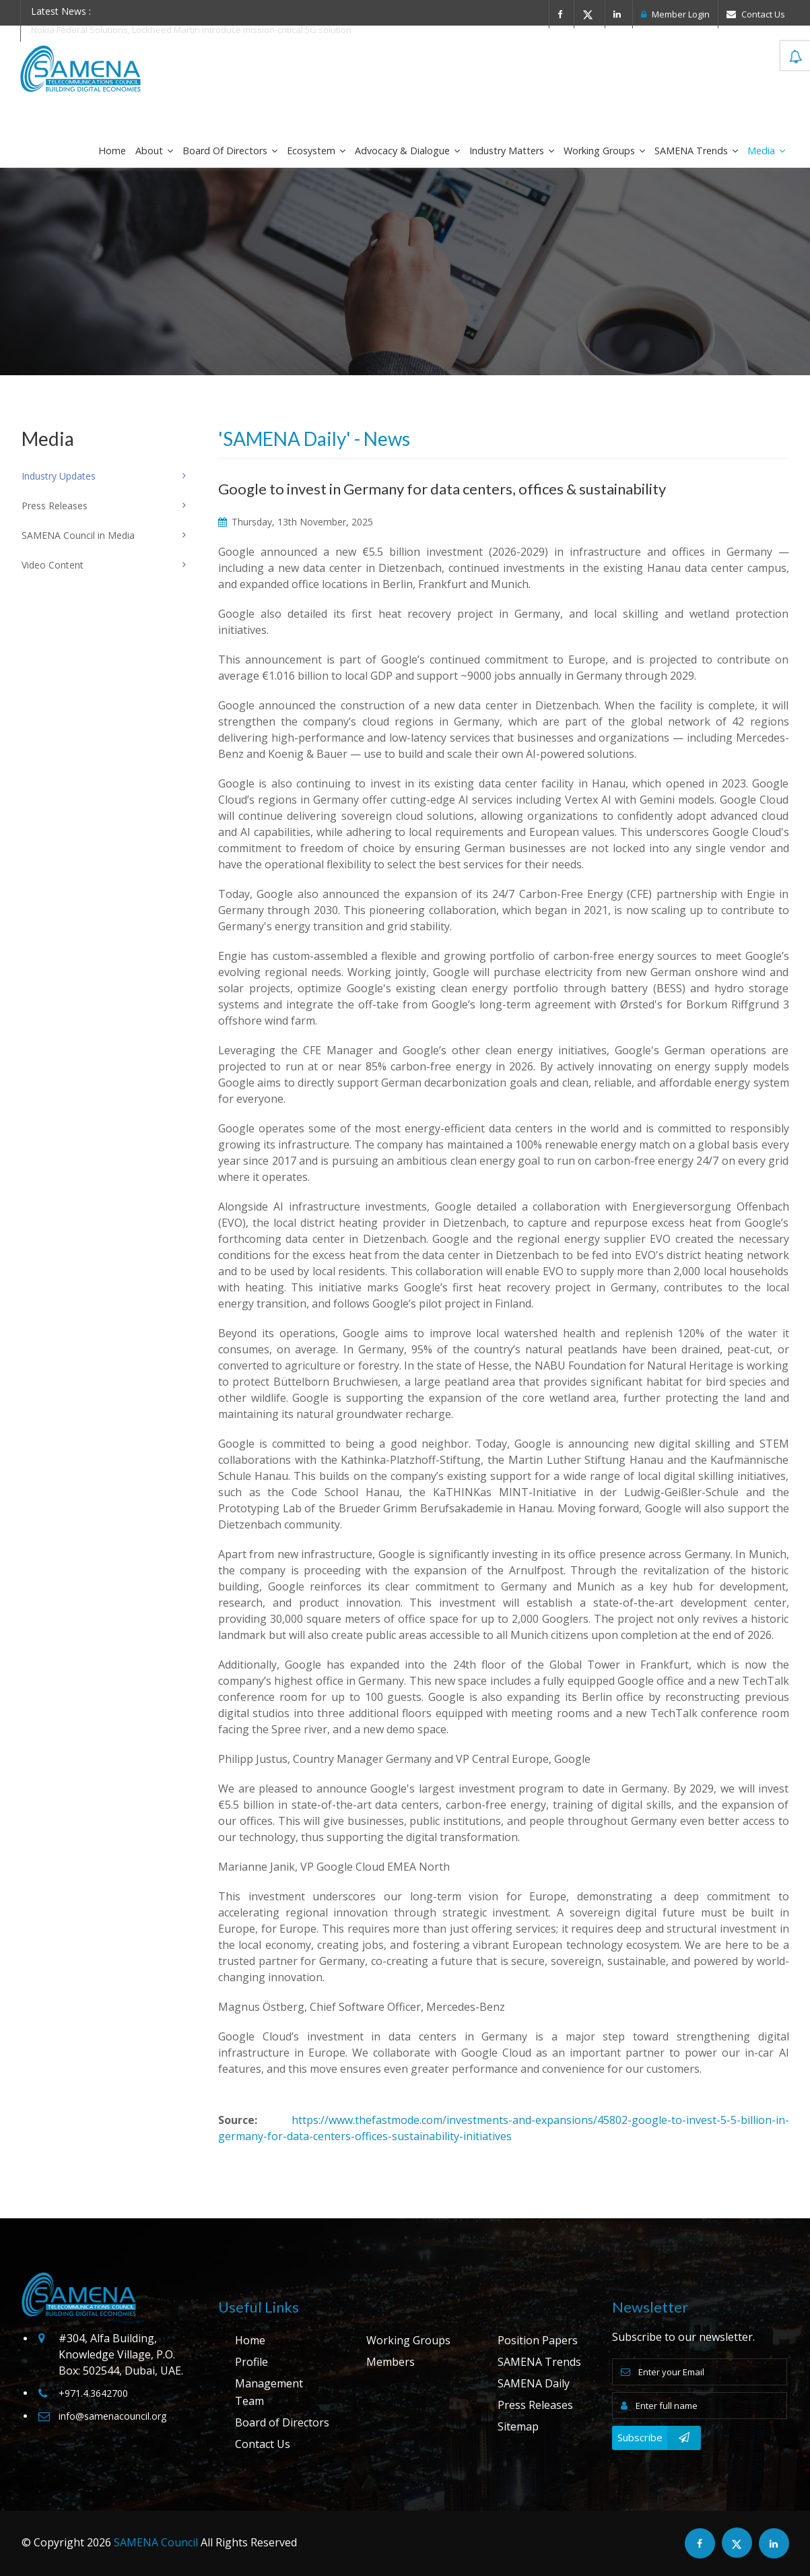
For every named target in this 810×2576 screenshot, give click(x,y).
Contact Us (756, 14)
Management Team (269, 2392)
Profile (251, 2361)
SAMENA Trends (696, 150)
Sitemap (518, 2426)
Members (390, 2361)
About (154, 150)
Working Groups (604, 150)
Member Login (675, 14)
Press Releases (535, 2404)
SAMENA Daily (534, 2383)
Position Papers (538, 2340)
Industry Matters (511, 150)
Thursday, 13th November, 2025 (295, 521)
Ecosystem (316, 150)
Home (112, 150)
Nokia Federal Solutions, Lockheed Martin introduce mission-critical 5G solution (191, 30)
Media (766, 150)
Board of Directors (229, 150)
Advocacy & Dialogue (407, 150)
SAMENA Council (156, 2542)
